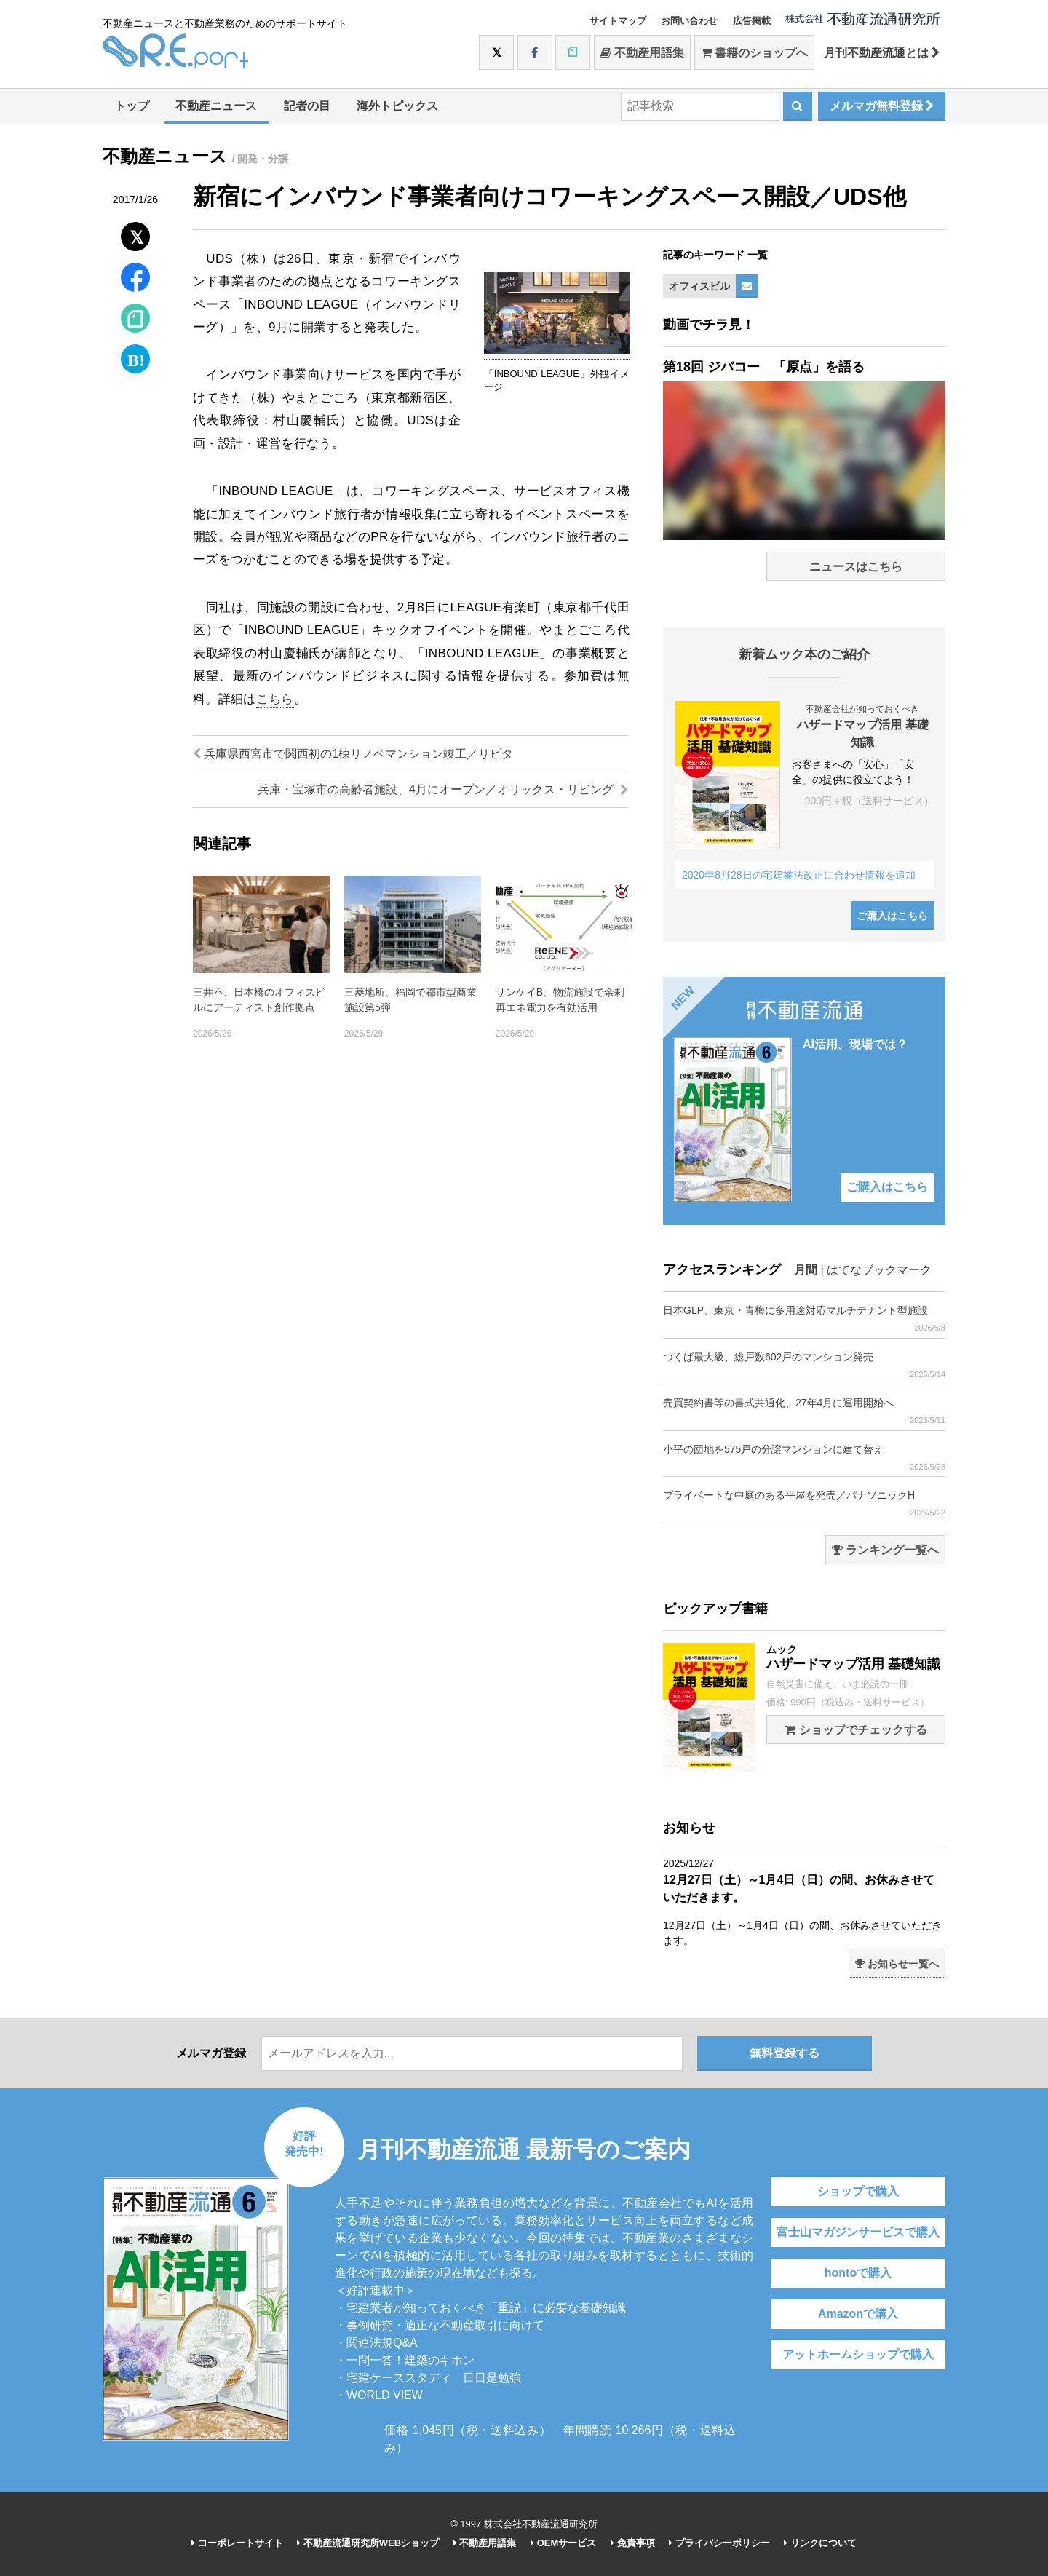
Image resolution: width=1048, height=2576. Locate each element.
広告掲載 (752, 20)
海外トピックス (397, 106)
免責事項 (633, 2542)
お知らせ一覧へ (897, 1964)
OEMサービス (563, 2542)
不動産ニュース (216, 106)
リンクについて (820, 2542)
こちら (275, 699)
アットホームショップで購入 (858, 2354)
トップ (131, 106)
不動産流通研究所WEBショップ (368, 2542)
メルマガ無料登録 (882, 106)
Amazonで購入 (858, 2313)
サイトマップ (618, 20)
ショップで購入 (858, 2191)
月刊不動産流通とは (882, 53)
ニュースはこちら (855, 566)
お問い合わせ (689, 20)
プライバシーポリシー (719, 2542)
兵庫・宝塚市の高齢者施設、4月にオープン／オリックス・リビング (443, 789)
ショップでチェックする (855, 1730)
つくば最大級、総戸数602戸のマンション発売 (804, 1365)
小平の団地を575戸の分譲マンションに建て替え (804, 1457)
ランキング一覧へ (885, 1550)
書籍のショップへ (754, 53)
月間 (805, 1270)
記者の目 (307, 106)
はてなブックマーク (879, 1270)
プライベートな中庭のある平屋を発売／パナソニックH (804, 1503)
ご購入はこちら (892, 916)
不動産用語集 (642, 53)
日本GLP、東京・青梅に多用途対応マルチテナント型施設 (804, 1318)
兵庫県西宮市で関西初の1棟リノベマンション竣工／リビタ (353, 754)
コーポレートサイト (237, 2542)
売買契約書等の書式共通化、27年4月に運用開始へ (804, 1411)
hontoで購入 (858, 2273)
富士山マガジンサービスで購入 (858, 2232)
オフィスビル (699, 286)
